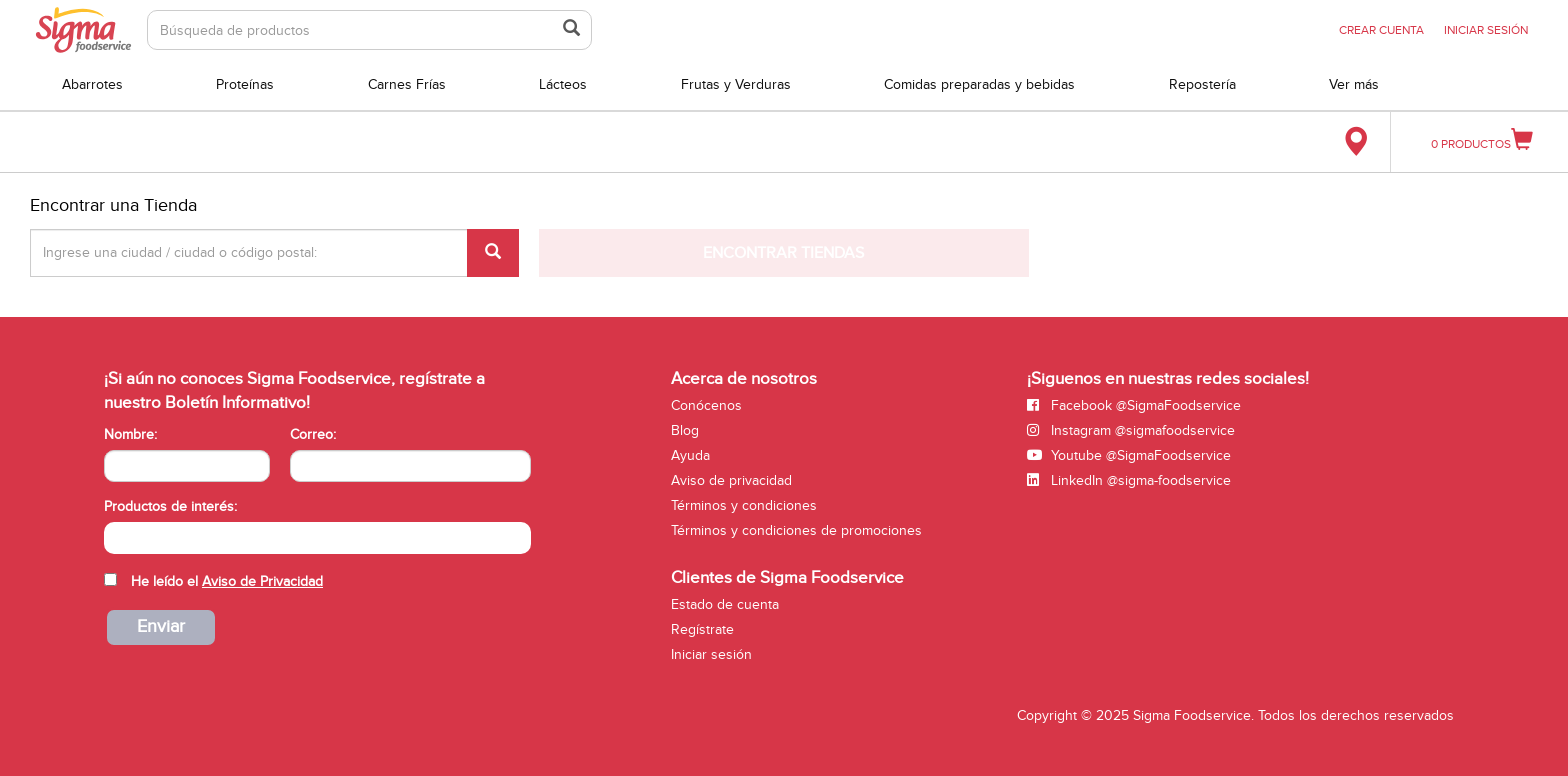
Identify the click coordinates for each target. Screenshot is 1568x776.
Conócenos (706, 405)
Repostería (1202, 84)
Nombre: (130, 434)
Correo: (313, 434)
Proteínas (245, 84)
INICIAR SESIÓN (1486, 30)
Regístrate (702, 629)
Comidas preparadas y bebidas (979, 84)
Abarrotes (92, 84)
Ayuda (690, 455)
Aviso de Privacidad (262, 581)
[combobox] (317, 538)
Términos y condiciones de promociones (796, 530)
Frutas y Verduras (736, 84)
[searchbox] (114, 536)
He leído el (227, 581)
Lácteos (563, 84)
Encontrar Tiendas (783, 253)
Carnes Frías (407, 84)
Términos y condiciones (744, 505)
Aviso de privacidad (731, 480)
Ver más (1354, 84)
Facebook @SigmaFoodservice (1134, 405)
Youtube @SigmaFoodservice (1129, 455)
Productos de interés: (170, 506)
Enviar (161, 626)
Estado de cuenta (725, 604)
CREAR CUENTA (1381, 30)
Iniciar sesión (711, 654)
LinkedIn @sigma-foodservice (1129, 480)
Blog (685, 430)
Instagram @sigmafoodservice (1131, 430)
